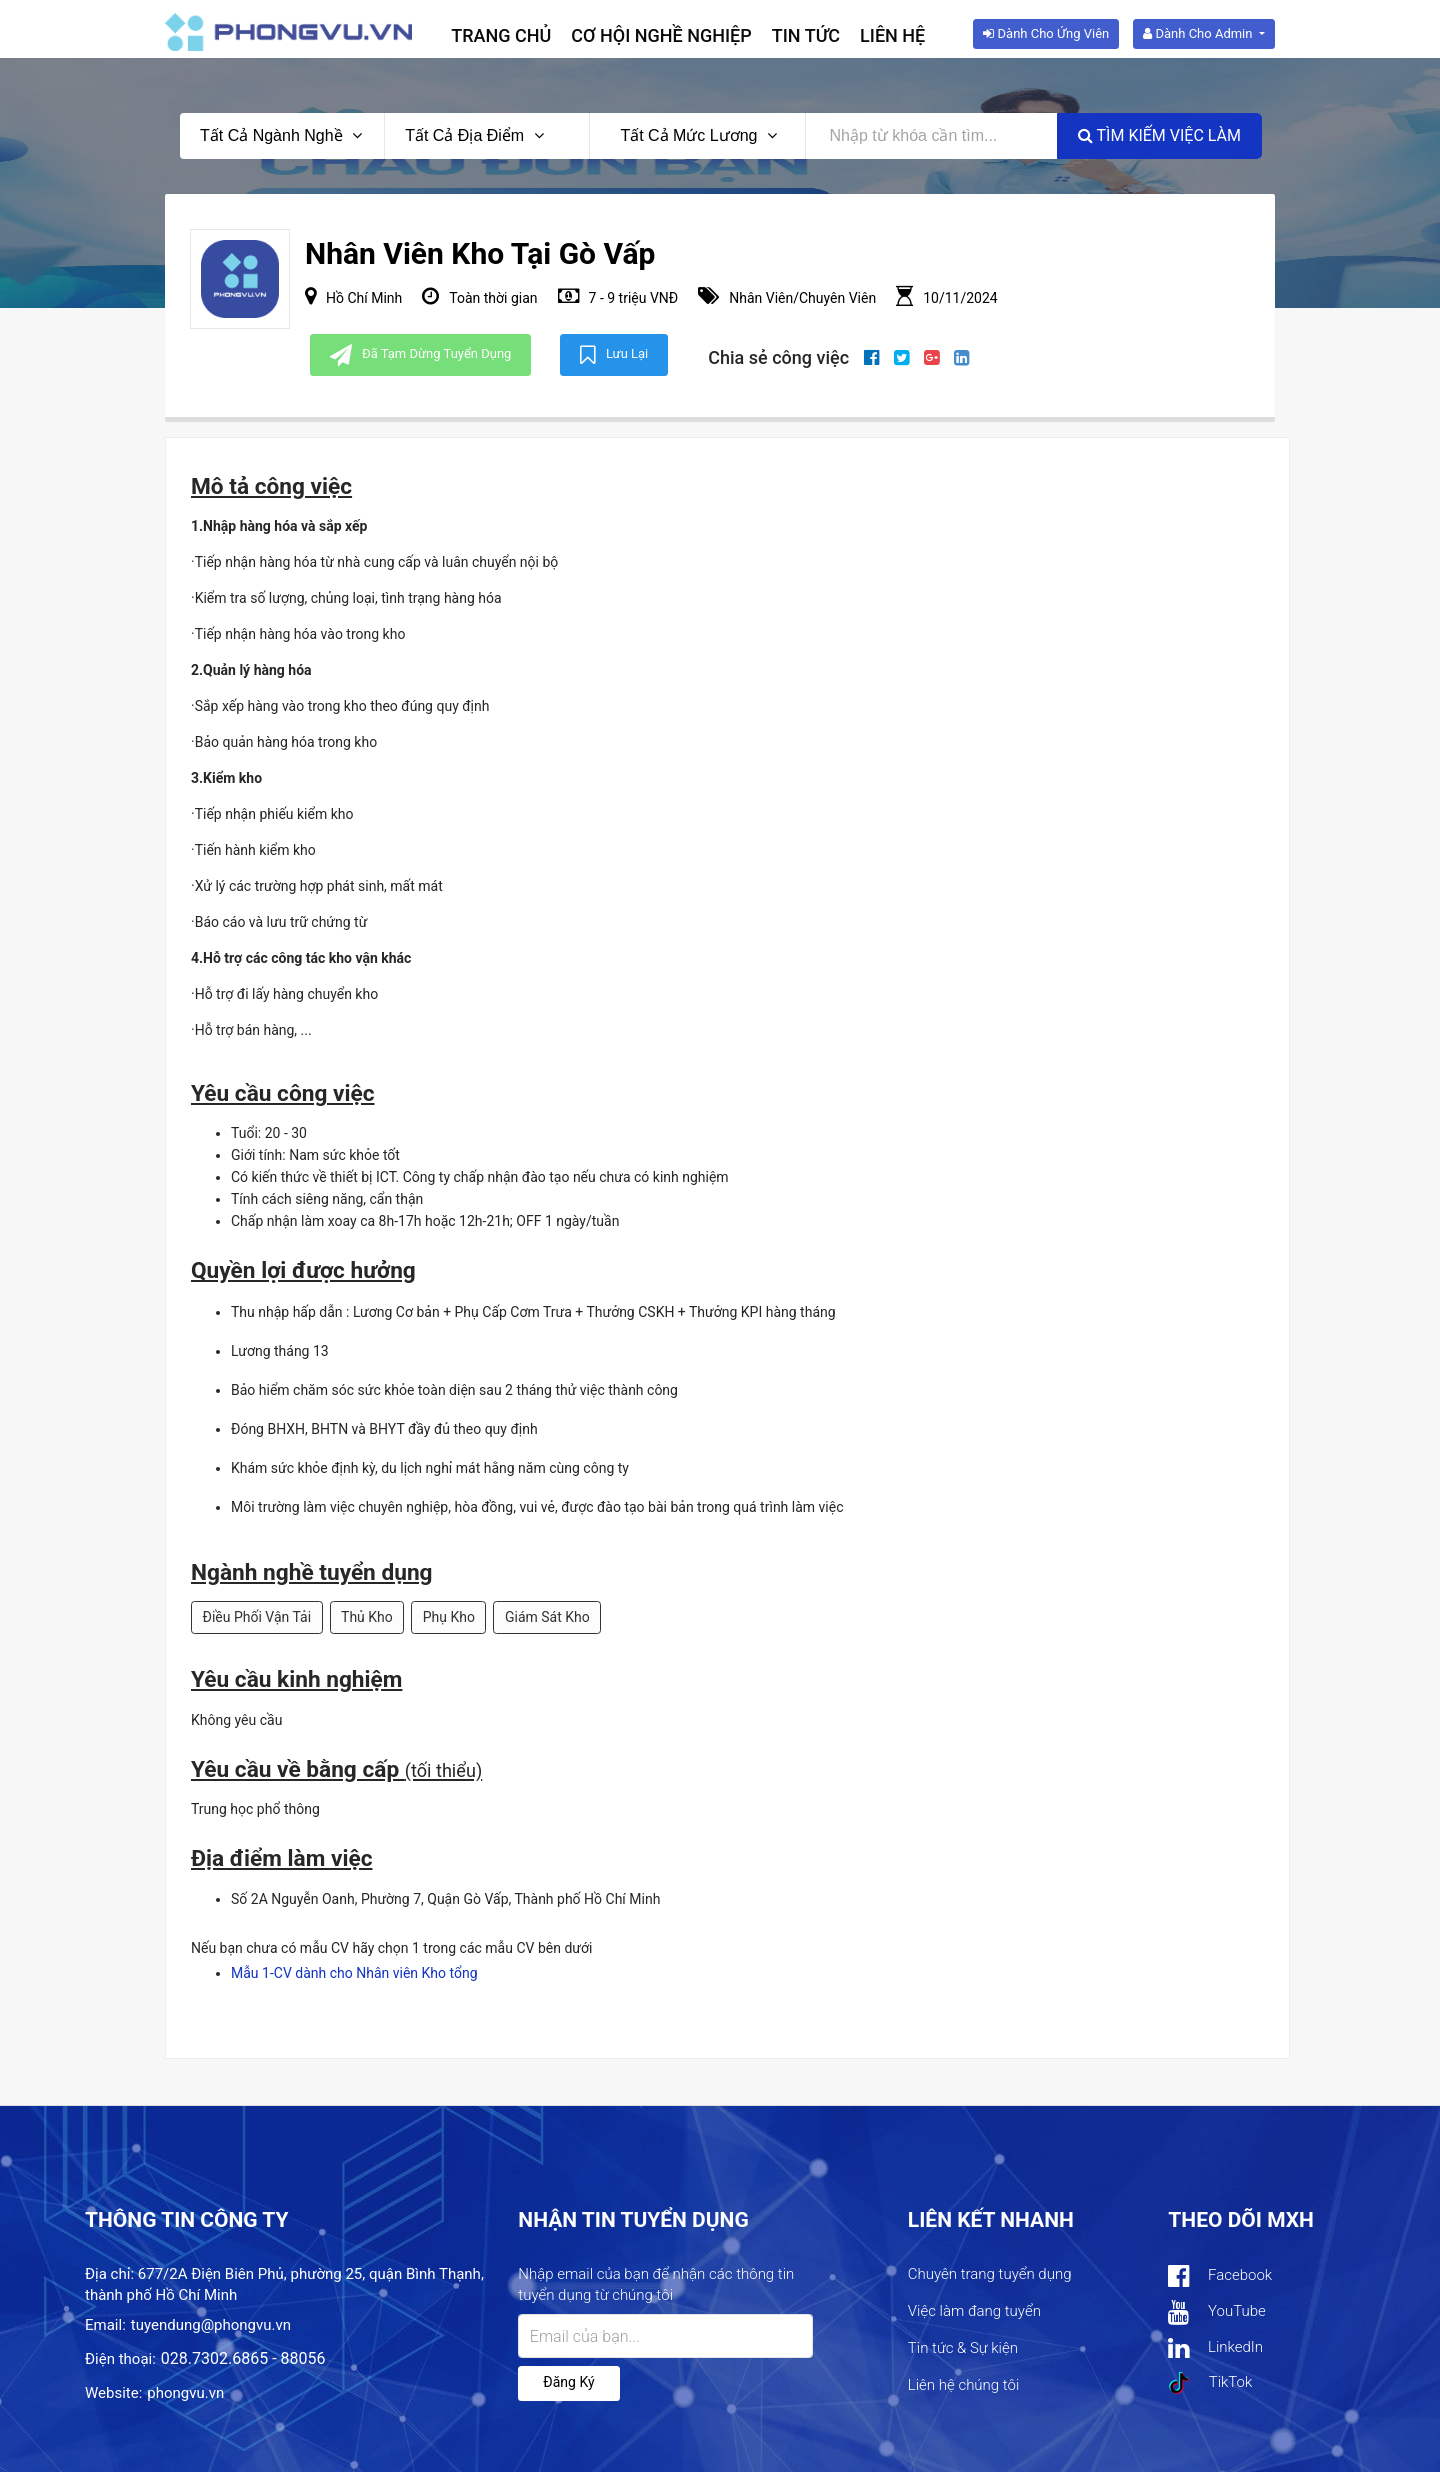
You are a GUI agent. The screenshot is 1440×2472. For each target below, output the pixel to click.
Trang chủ (501, 35)
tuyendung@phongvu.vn (211, 2325)
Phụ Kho (449, 1617)
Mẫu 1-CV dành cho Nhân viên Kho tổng (354, 1973)
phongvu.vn (185, 2393)
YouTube (1216, 2312)
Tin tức (806, 35)
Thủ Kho (367, 1617)
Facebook (1220, 2276)
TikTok (1210, 2383)
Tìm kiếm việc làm (1159, 135)
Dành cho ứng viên (1046, 33)
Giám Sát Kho (547, 1617)
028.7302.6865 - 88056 (243, 2358)
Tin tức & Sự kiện (963, 2348)
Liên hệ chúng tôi (963, 2385)
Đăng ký (568, 2382)
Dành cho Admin (1199, 33)
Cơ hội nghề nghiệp (661, 35)
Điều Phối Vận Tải (257, 1617)
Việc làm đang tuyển (974, 2311)
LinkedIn (1215, 2348)
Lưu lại (614, 355)
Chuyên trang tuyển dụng (990, 2274)
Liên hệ (892, 35)
